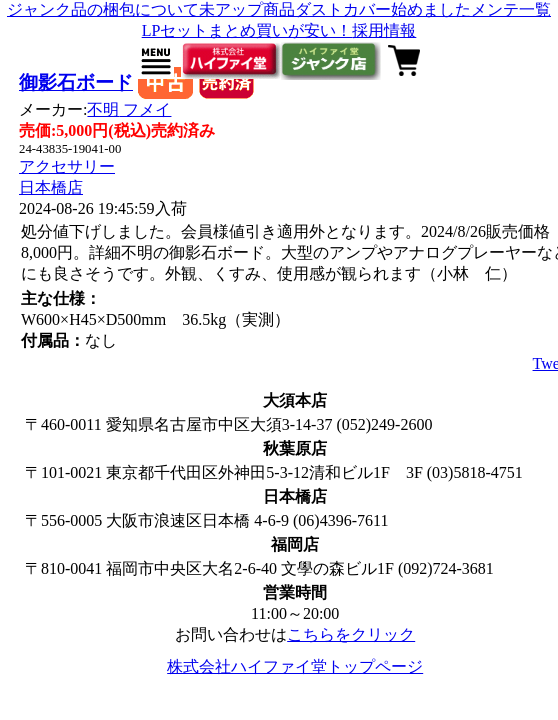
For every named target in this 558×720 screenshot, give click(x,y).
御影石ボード (76, 82)
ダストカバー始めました (383, 9)
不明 (129, 109)
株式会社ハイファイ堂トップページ (295, 666)
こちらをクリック (351, 634)
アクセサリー (67, 166)
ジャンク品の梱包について (103, 9)
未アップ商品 (247, 9)
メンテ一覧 (511, 9)
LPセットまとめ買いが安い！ (247, 30)
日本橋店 (51, 187)
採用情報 (384, 30)
